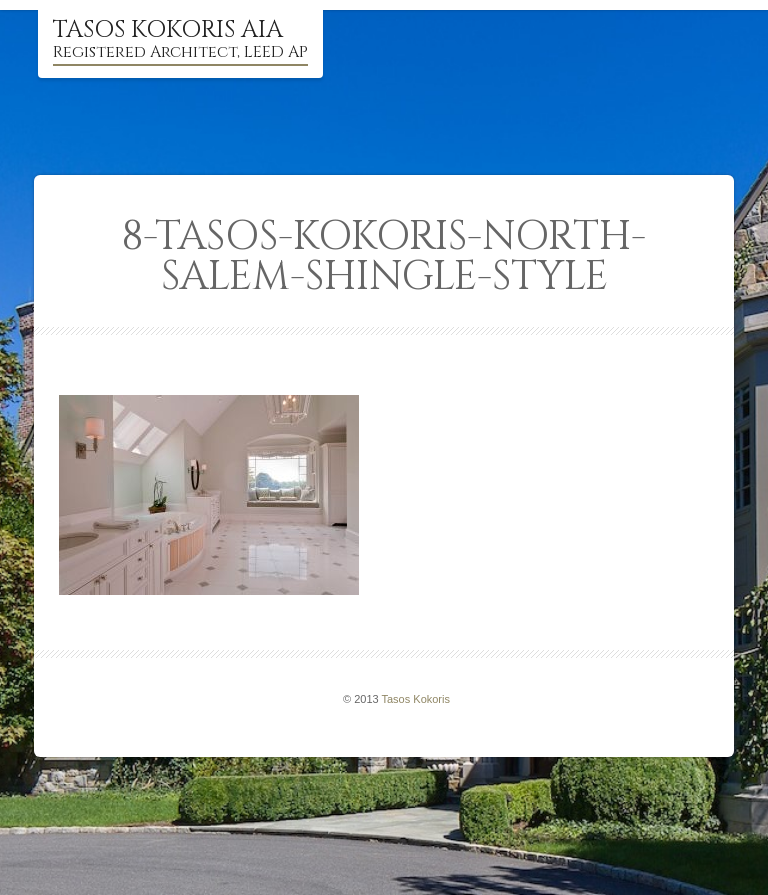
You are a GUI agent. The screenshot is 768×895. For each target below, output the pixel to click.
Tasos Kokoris (416, 699)
